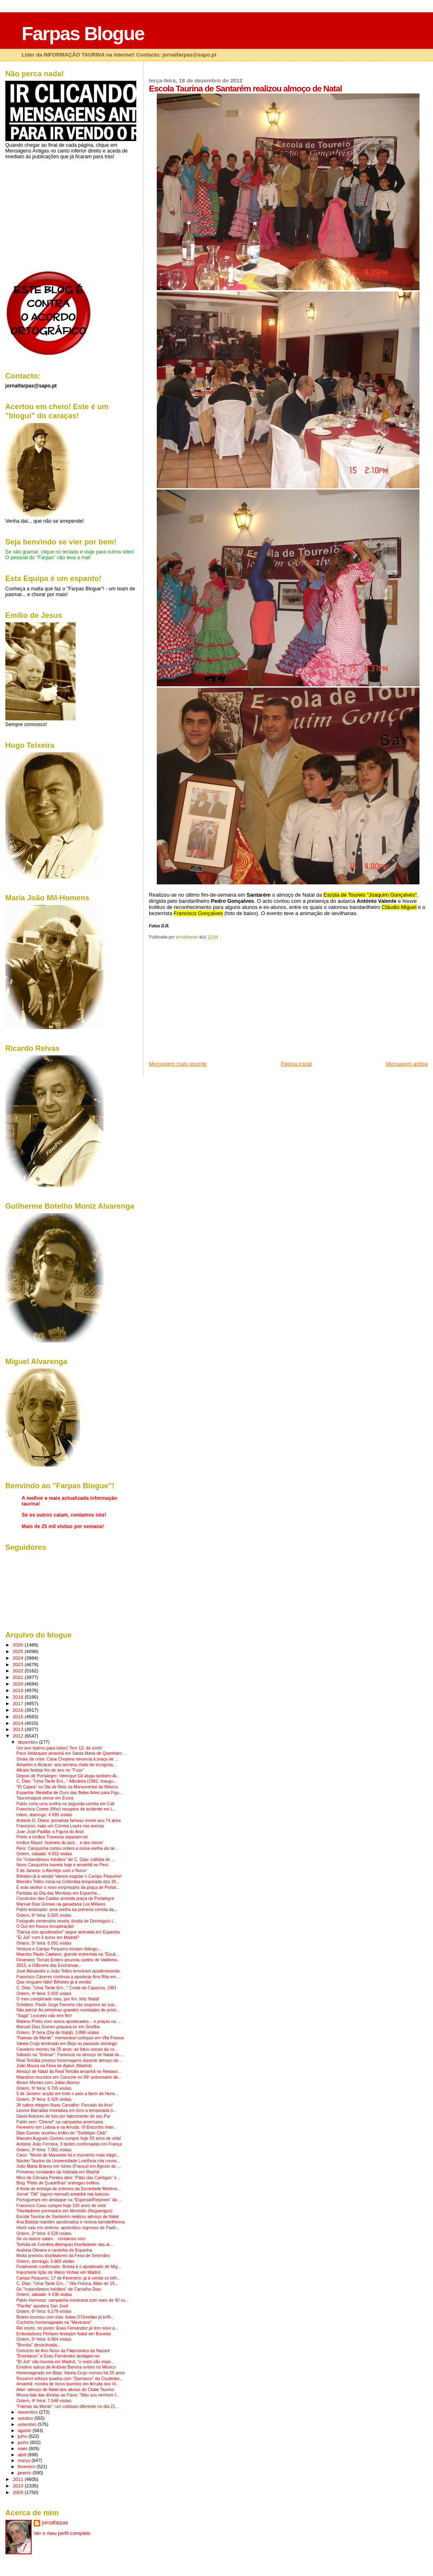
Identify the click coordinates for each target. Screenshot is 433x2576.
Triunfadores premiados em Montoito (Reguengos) (64, 2211)
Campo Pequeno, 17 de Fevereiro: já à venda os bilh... (68, 2278)
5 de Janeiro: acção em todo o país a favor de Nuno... (67, 2093)
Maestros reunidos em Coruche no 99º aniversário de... (68, 2077)
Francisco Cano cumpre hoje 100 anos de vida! (61, 2205)
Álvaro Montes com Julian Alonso (48, 2082)
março (25, 2460)
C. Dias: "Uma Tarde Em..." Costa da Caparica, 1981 (66, 1988)
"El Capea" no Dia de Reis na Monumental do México (67, 1787)
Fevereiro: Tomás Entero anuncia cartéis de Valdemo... (68, 1960)
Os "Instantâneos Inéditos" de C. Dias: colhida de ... (65, 1859)
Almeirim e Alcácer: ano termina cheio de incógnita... (66, 1765)
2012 (19, 1735)
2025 (19, 1651)
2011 (19, 2479)
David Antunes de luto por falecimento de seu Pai (63, 2116)
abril (22, 2454)
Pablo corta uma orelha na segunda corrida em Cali (65, 1804)
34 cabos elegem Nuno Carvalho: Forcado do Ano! (64, 2105)
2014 (19, 1723)
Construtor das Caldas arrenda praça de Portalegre (65, 1898)
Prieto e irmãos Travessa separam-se (52, 1837)
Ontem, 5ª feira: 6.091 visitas (43, 1943)
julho (23, 2436)
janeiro (25, 2472)
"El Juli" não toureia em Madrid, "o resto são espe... (65, 2362)
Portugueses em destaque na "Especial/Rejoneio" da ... (69, 2200)
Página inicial (296, 1064)
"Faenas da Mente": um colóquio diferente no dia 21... (67, 2406)
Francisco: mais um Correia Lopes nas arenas (60, 1826)
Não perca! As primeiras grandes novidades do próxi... (68, 2010)
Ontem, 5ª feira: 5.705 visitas (43, 2088)
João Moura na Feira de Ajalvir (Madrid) (54, 2066)
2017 (19, 1703)
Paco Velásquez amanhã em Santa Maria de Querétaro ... (71, 1753)
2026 (19, 1644)
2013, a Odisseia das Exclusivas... (49, 1965)
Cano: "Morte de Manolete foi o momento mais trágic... (68, 2155)
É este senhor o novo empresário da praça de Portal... (67, 1887)
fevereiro (27, 2466)
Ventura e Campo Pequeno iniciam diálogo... (58, 1949)
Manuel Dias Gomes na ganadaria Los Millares (61, 1904)
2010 (19, 2485)
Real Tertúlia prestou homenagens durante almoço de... (69, 2060)
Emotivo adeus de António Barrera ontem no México (66, 2367)
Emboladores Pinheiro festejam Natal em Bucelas (63, 2334)
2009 (19, 2492)
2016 (19, 1710)
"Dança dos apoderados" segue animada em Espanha (68, 1932)
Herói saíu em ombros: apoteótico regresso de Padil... (67, 2227)
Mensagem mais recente (178, 1064)
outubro (26, 2418)
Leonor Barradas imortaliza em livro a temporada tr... (66, 2110)
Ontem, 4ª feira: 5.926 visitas (43, 1993)
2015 (19, 1716)
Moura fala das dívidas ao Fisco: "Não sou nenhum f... (68, 2395)
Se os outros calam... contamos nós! (51, 2239)
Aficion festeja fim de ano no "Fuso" (50, 1770)
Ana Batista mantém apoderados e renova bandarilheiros (70, 2222)
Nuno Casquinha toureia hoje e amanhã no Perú (62, 1865)
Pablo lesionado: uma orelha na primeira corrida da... (66, 1909)
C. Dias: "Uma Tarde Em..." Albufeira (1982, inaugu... (66, 1781)
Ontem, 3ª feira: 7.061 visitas (43, 2150)
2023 (19, 1664)
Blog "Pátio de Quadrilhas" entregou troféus (57, 2183)
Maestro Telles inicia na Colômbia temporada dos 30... (68, 1881)
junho (24, 2442)
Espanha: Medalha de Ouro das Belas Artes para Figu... (69, 1792)
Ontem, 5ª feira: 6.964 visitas (43, 2339)
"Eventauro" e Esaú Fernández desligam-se (58, 2356)
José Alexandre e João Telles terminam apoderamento (68, 1971)
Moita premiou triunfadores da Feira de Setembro (63, 2255)
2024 (19, 1657)
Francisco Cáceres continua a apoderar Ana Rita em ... (68, 1977)
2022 (19, 1670)
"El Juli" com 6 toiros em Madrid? (47, 1937)
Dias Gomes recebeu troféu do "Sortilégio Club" (61, 2133)
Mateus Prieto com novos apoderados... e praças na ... (68, 2021)
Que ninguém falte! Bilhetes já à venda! (54, 1982)
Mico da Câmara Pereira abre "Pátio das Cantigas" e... (68, 2177)
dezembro (28, 1742)
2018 (19, 1696)
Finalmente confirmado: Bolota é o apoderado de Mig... (68, 2266)
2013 (19, 1729)
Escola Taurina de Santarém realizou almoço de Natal (67, 2216)
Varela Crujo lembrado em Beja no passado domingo (66, 2043)
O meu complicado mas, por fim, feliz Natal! (57, 1999)
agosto (25, 2430)
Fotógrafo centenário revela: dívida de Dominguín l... (66, 1921)
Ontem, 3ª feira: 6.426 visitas (43, 2099)
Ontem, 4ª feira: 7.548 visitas (43, 2400)
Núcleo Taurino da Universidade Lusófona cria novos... (68, 2161)
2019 (19, 1690)
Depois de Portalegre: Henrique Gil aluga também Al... (68, 1776)
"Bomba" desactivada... (38, 2345)
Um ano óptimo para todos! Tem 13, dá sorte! (59, 1748)
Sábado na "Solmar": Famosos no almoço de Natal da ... (70, 2054)
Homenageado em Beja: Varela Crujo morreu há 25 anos (70, 2373)
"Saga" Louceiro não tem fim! (44, 2015)
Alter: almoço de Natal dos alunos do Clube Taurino (65, 2389)
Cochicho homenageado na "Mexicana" (54, 2322)
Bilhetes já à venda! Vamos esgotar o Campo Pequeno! (69, 1876)
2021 (19, 1677)
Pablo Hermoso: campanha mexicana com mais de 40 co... (72, 2300)
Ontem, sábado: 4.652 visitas (44, 1854)
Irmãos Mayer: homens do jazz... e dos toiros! (59, 1842)
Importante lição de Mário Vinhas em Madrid (58, 2272)
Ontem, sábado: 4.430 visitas (44, 2294)
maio (23, 2448)
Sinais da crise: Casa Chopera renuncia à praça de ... (67, 1759)
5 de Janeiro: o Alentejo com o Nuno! (51, 1870)
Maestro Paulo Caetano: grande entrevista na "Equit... (67, 1954)
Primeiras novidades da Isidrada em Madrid (57, 2172)
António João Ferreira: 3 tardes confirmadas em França (69, 2144)
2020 (19, 1683)
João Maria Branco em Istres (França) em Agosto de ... (68, 2166)
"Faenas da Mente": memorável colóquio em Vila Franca (70, 2038)
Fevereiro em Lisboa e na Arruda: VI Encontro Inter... (66, 2127)
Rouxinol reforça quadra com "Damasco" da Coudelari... (69, 2378)
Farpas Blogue (83, 33)
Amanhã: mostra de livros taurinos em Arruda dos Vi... (67, 2384)
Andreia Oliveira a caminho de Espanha (54, 2250)
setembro (28, 2424)
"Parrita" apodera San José (42, 2306)
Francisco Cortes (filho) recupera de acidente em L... (66, 1809)
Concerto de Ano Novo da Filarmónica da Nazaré (63, 2350)
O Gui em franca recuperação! (45, 1926)
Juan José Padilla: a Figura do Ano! (50, 1831)
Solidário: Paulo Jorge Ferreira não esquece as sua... (67, 2004)
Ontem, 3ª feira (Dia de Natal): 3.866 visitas (57, 2032)
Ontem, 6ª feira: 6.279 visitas (43, 2311)
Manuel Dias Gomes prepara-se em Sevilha (58, 2027)
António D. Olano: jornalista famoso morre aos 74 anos (68, 1820)
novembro (28, 2412)
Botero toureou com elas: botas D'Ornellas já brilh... (65, 2317)
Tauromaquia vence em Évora (44, 1798)
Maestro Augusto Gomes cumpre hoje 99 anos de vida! (68, 2138)
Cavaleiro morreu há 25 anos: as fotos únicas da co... (67, 2049)
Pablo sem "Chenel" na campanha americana (59, 2122)
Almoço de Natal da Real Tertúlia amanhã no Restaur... (68, 2071)
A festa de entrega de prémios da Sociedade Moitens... (68, 2189)
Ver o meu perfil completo (62, 2533)
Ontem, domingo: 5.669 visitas (45, 2261)
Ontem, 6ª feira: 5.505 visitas (43, 1915)
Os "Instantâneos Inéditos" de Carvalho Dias (58, 2289)
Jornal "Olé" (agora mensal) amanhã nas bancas (62, 2194)
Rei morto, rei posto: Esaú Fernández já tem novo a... (67, 2328)
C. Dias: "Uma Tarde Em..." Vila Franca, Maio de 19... (67, 2283)
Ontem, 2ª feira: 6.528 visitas (43, 2233)
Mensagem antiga (407, 1064)
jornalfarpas (55, 2523)
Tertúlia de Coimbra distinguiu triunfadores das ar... (64, 2244)
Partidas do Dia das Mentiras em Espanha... (58, 1893)
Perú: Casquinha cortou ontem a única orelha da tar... (67, 1848)
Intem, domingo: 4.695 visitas (44, 1815)
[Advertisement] (210, 1003)
